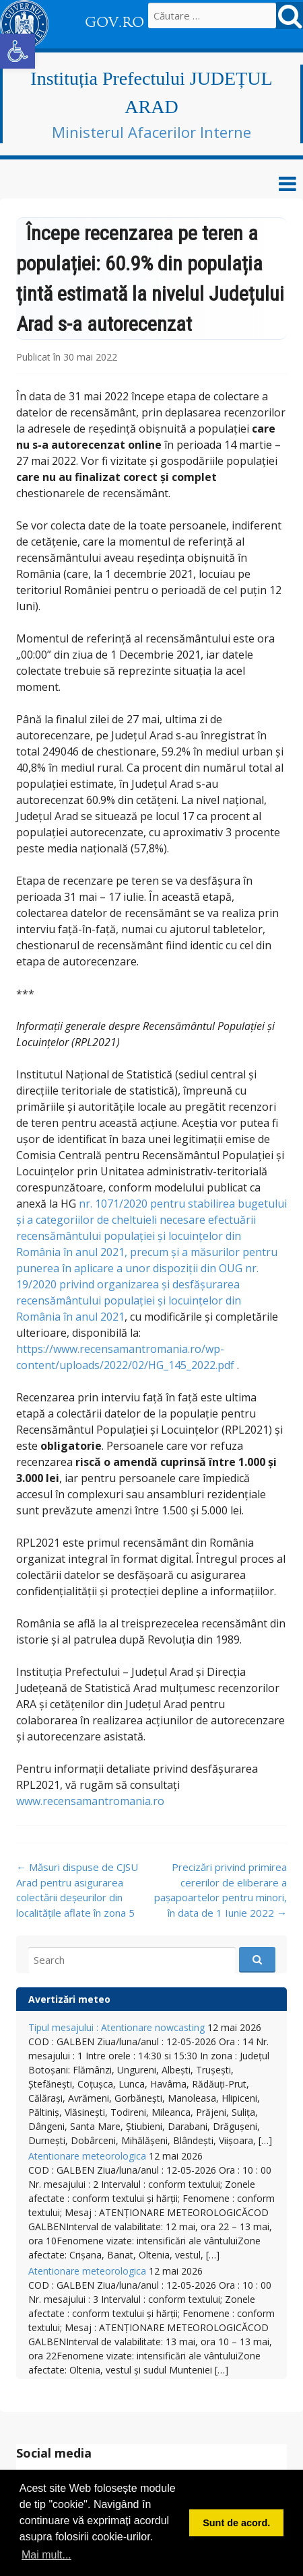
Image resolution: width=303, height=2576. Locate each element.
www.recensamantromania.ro (90, 1801)
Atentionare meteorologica (87, 2155)
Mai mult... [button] (46, 2555)
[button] (17, 51)
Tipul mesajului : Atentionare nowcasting (116, 2027)
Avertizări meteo (69, 1999)
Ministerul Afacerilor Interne (151, 132)
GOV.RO (114, 22)
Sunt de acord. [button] (236, 2522)
